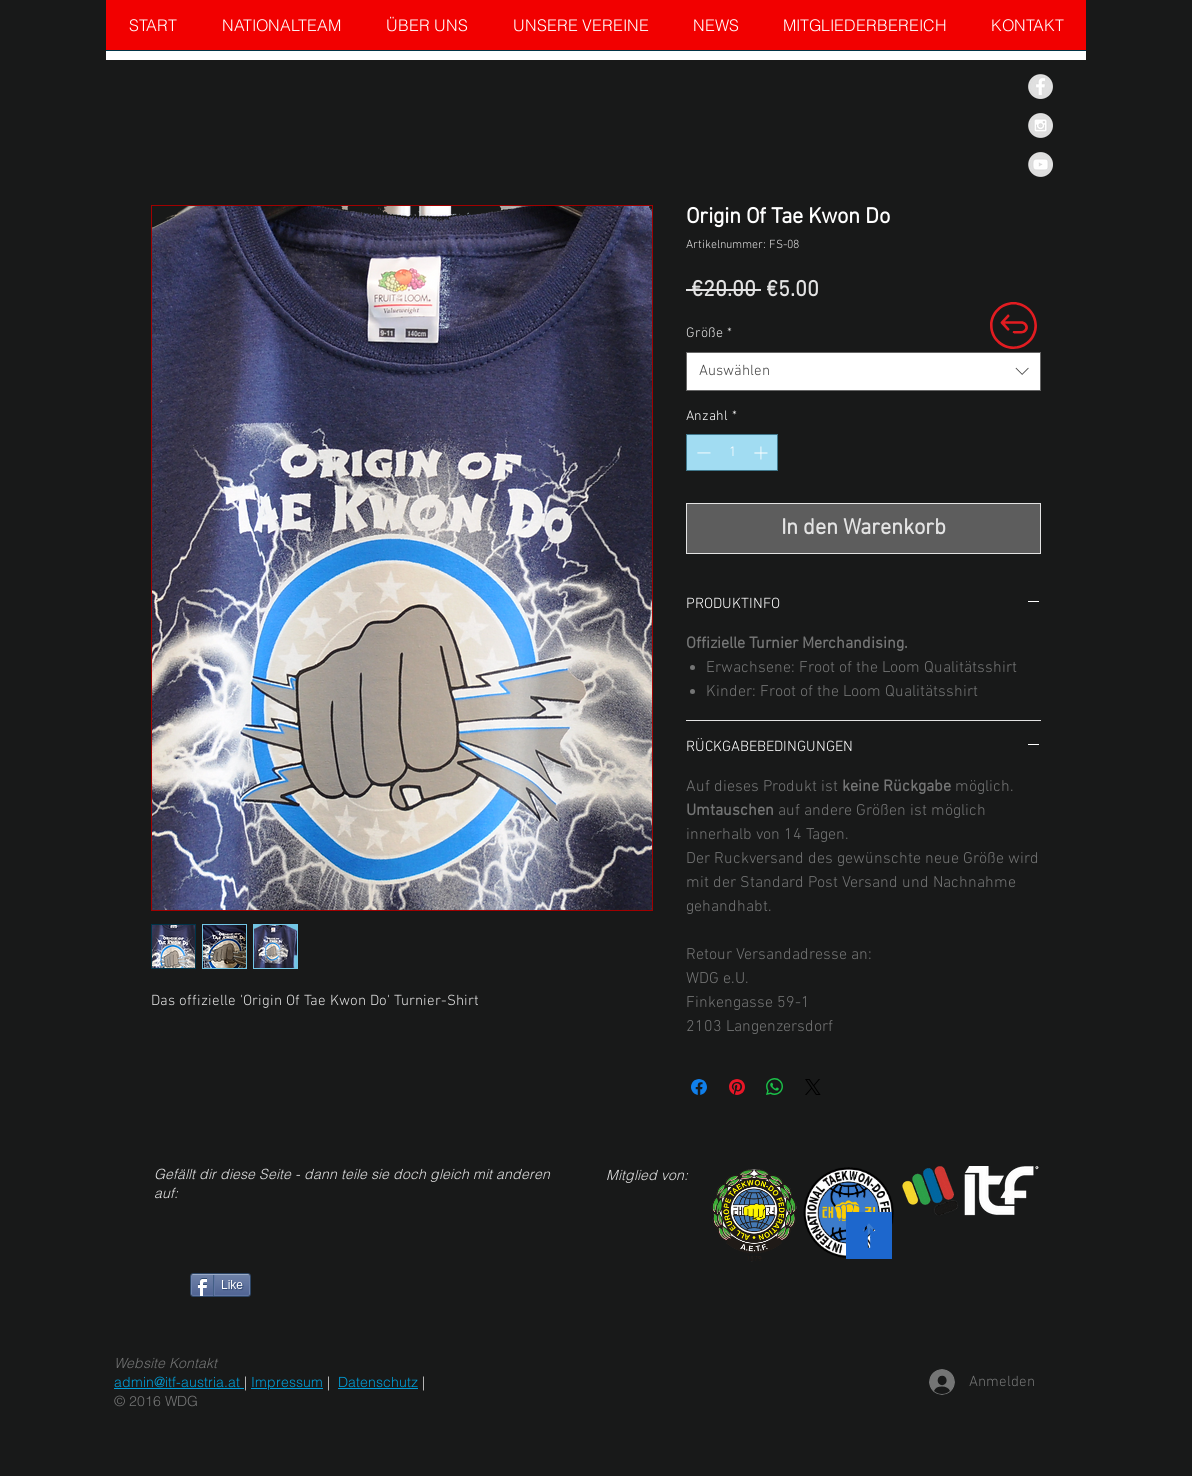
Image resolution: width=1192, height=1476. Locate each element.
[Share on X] (813, 1087)
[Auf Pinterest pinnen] (737, 1087)
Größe (709, 333)
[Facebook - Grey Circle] (1040, 86)
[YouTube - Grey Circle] (1040, 164)
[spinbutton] (732, 452)
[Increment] (762, 452)
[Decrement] (701, 452)
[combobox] (863, 371)
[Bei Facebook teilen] (699, 1087)
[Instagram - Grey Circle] (1040, 125)
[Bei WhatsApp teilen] (775, 1087)
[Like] (220, 1285)
